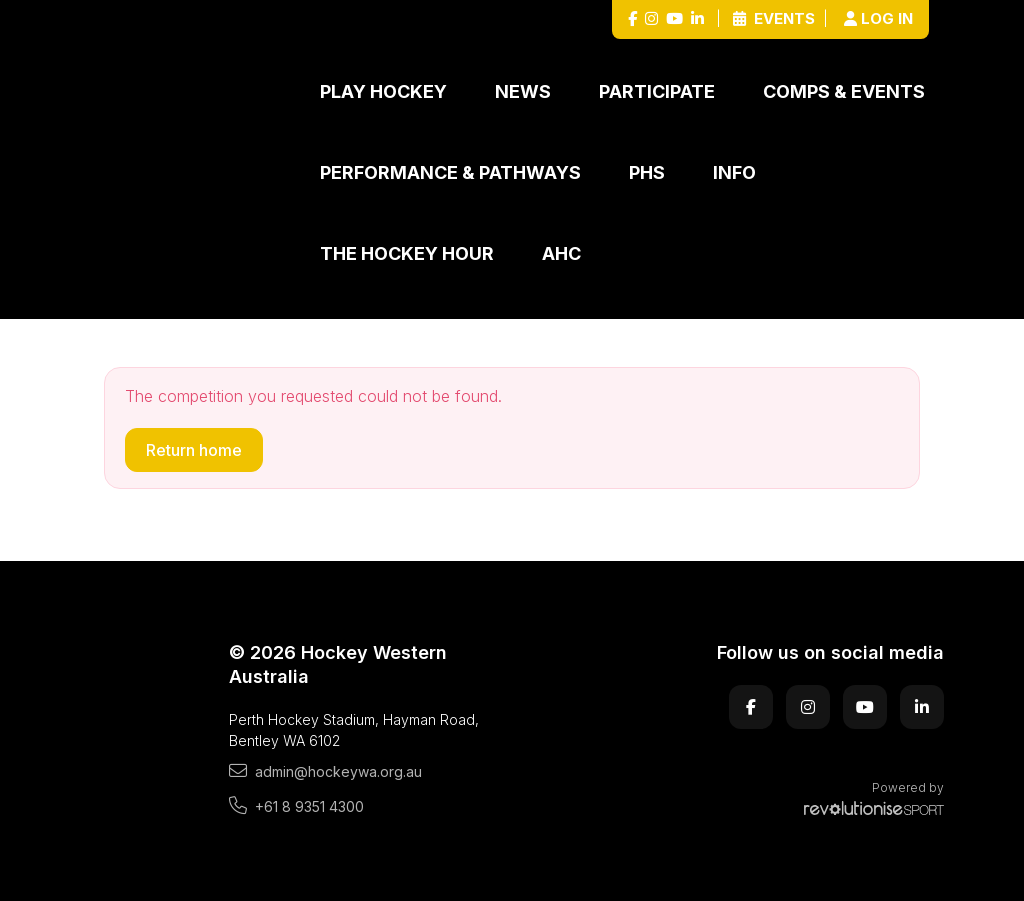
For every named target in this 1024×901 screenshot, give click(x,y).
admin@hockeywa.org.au (325, 771)
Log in (878, 18)
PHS (647, 172)
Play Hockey (383, 91)
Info (734, 172)
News (523, 91)
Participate (657, 91)
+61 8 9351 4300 (296, 806)
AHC (561, 253)
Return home (194, 450)
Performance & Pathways (450, 172)
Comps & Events (844, 91)
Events (774, 18)
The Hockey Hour (407, 253)
